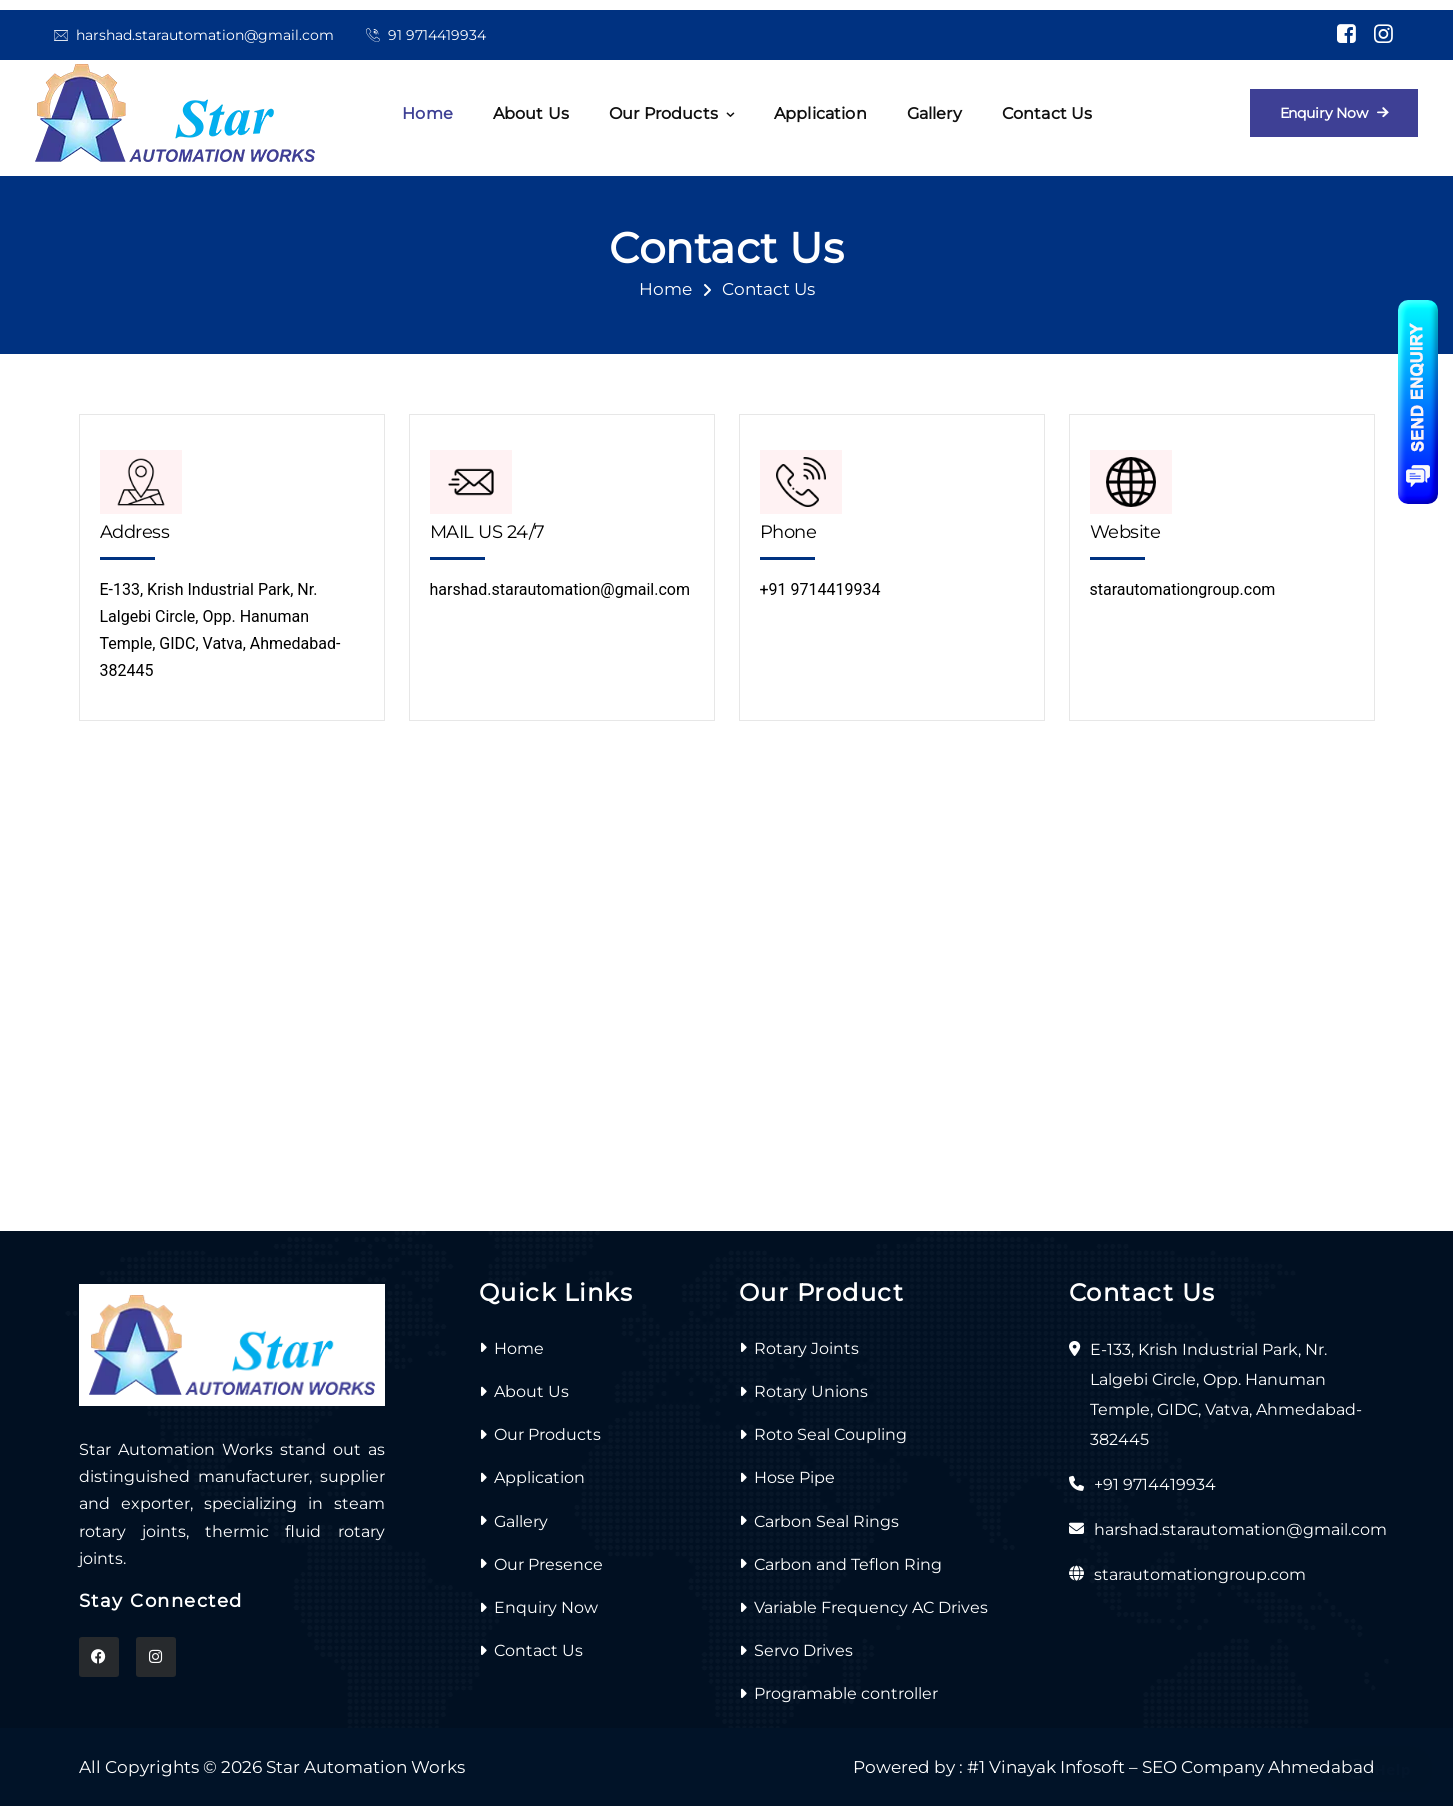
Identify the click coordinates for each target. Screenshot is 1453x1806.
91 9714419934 (437, 35)
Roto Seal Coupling (830, 1434)
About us (531, 113)
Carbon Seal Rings (826, 1521)
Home (427, 113)
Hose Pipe (794, 1477)
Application (820, 113)
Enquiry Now (546, 1607)
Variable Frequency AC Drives (871, 1607)
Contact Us (1047, 113)
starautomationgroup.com (1183, 589)
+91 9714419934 (820, 589)
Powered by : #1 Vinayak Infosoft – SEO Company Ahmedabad (1114, 1767)
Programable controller (846, 1693)
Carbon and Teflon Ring (848, 1564)
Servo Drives (803, 1650)
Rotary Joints (806, 1348)
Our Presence (548, 1564)
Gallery (934, 113)
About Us (531, 1391)
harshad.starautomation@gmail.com (205, 35)
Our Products (663, 113)
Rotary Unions (811, 1391)
